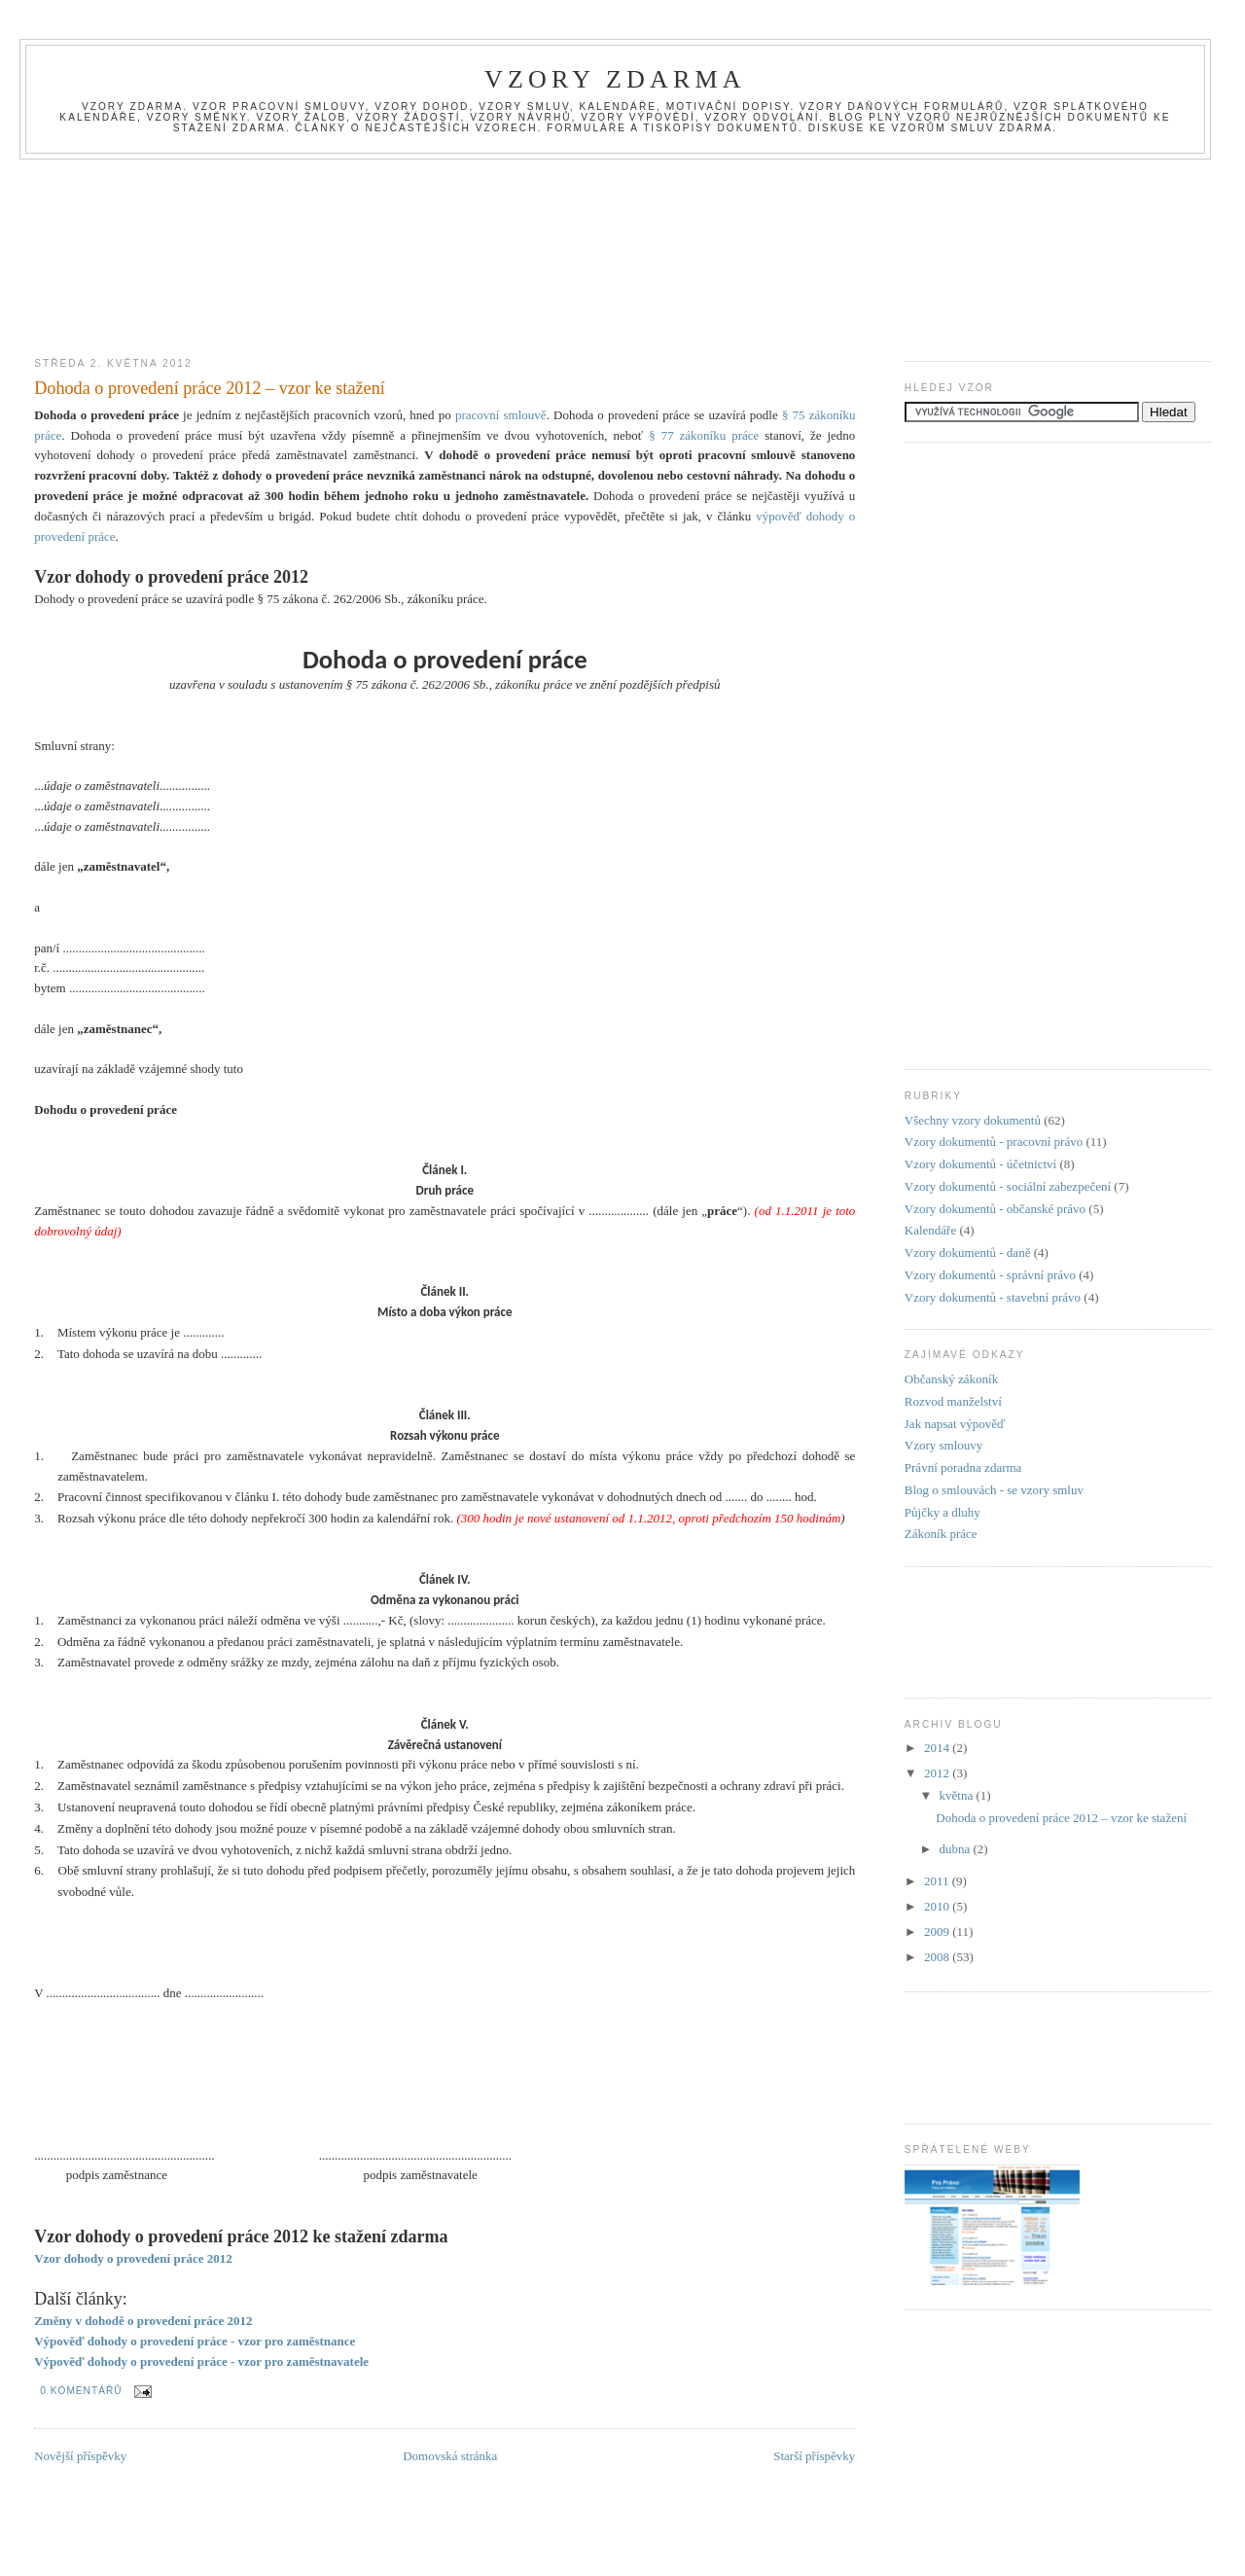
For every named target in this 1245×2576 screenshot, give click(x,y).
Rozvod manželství (953, 1401)
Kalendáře (930, 1230)
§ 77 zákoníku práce (704, 435)
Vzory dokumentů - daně (968, 1252)
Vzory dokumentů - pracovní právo (994, 1141)
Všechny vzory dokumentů (973, 1120)
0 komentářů (81, 2390)
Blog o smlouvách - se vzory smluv (994, 1490)
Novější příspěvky (80, 2456)
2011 (938, 1881)
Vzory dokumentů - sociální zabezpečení (1008, 1186)
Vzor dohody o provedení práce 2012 (133, 2258)
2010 (938, 1906)
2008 (938, 1957)
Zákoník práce (941, 1533)
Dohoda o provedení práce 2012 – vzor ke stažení (209, 388)
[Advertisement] (622, 203)
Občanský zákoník (951, 1379)
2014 (938, 1747)
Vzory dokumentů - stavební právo (993, 1297)
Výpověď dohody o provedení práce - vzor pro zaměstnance (194, 2341)
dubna (957, 1849)
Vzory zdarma (615, 79)
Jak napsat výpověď (955, 1423)
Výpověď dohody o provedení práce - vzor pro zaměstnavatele (201, 2361)
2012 (938, 1773)
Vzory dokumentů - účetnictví (980, 1164)
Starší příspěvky (814, 2456)
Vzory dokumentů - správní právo (990, 1275)
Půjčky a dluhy (942, 1512)
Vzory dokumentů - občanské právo (995, 1208)
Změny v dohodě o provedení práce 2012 (143, 2320)
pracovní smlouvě (501, 415)
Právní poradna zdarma (963, 1467)
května (958, 1795)
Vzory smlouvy (944, 1445)
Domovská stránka (450, 2456)
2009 (938, 1931)
